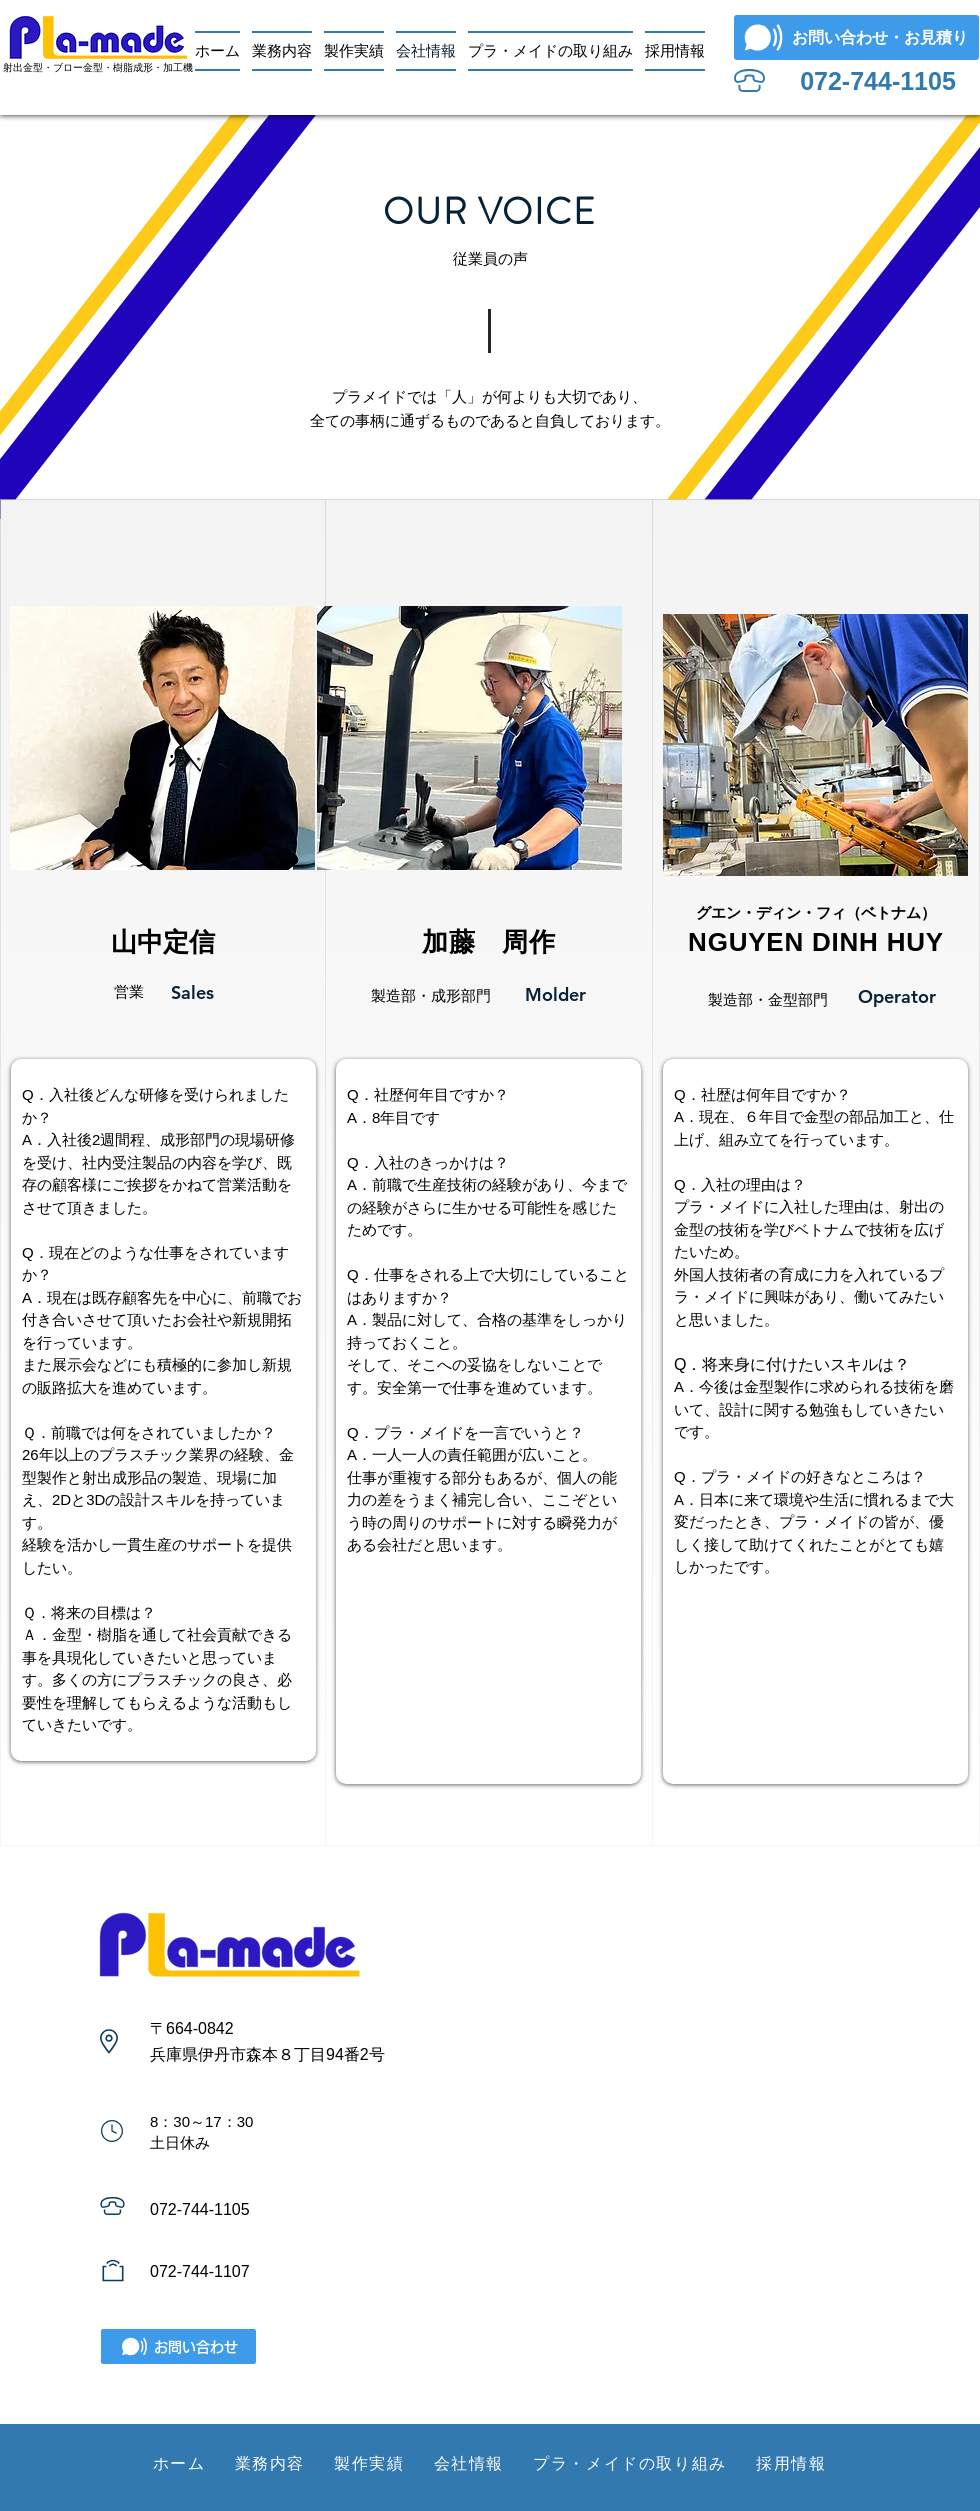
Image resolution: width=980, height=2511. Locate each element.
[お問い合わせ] (178, 2346)
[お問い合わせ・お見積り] (856, 37)
